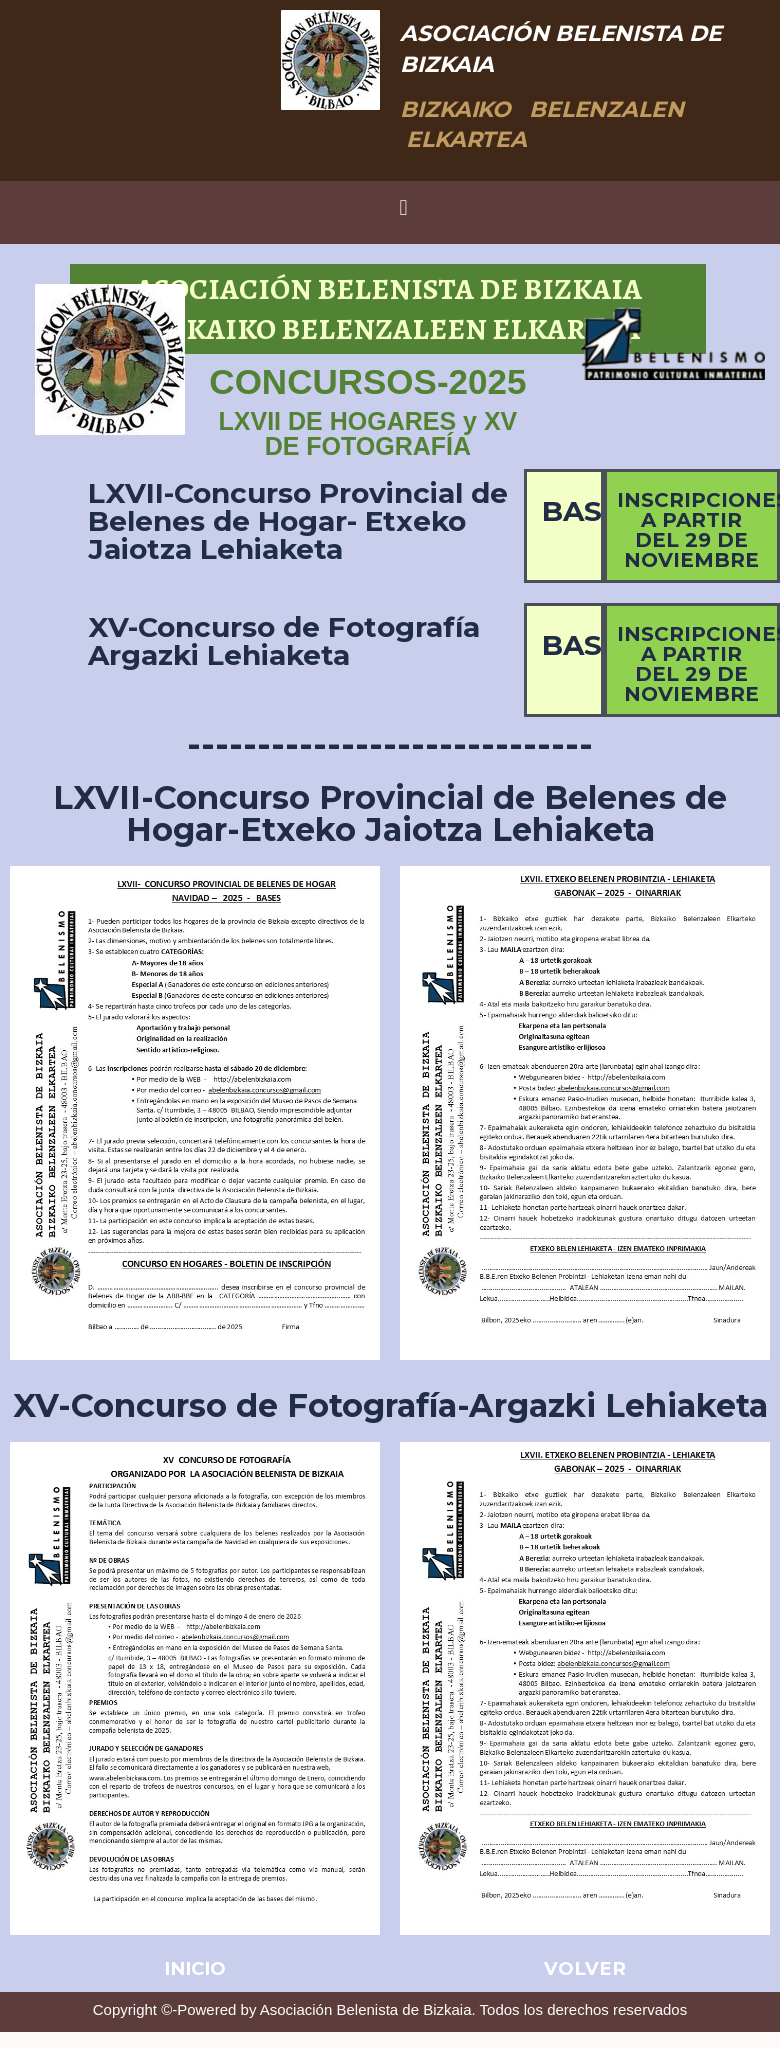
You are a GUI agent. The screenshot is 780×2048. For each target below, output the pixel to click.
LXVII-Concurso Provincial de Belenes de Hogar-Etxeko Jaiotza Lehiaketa (390, 813)
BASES (590, 511)
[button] (403, 207)
